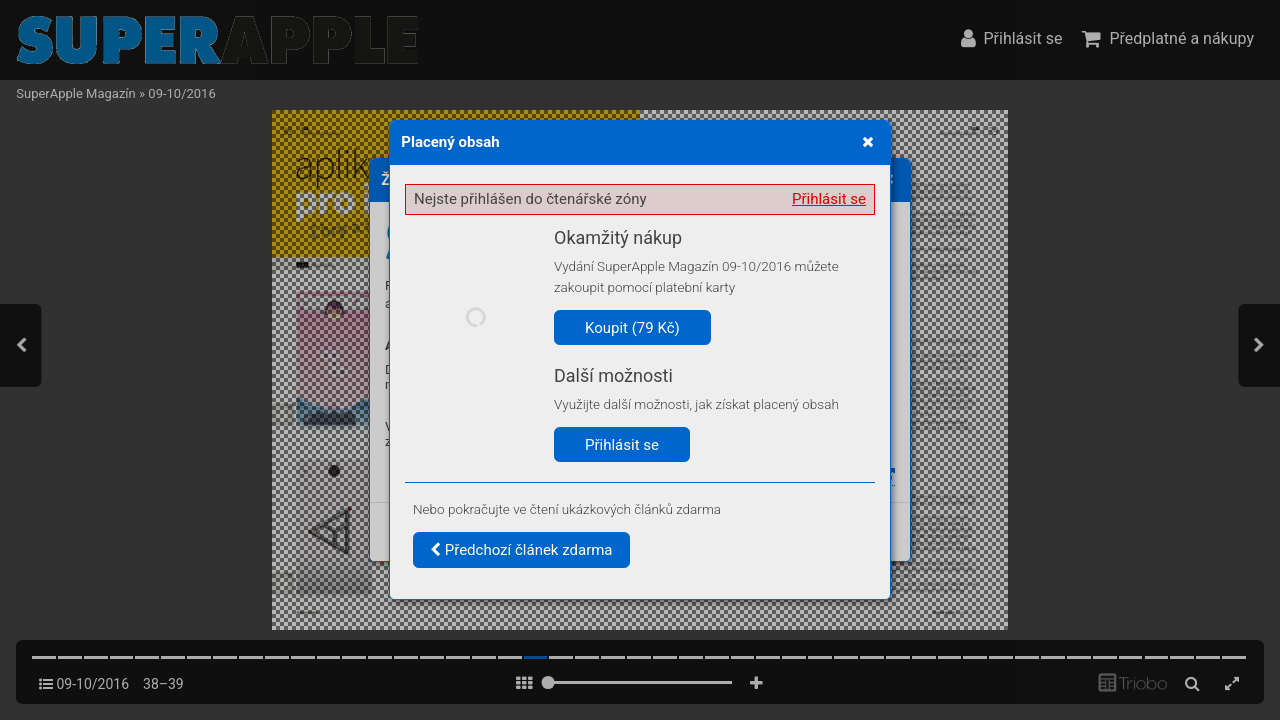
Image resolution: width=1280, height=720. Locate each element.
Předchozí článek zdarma (521, 550)
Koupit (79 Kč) (632, 328)
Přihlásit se (829, 199)
